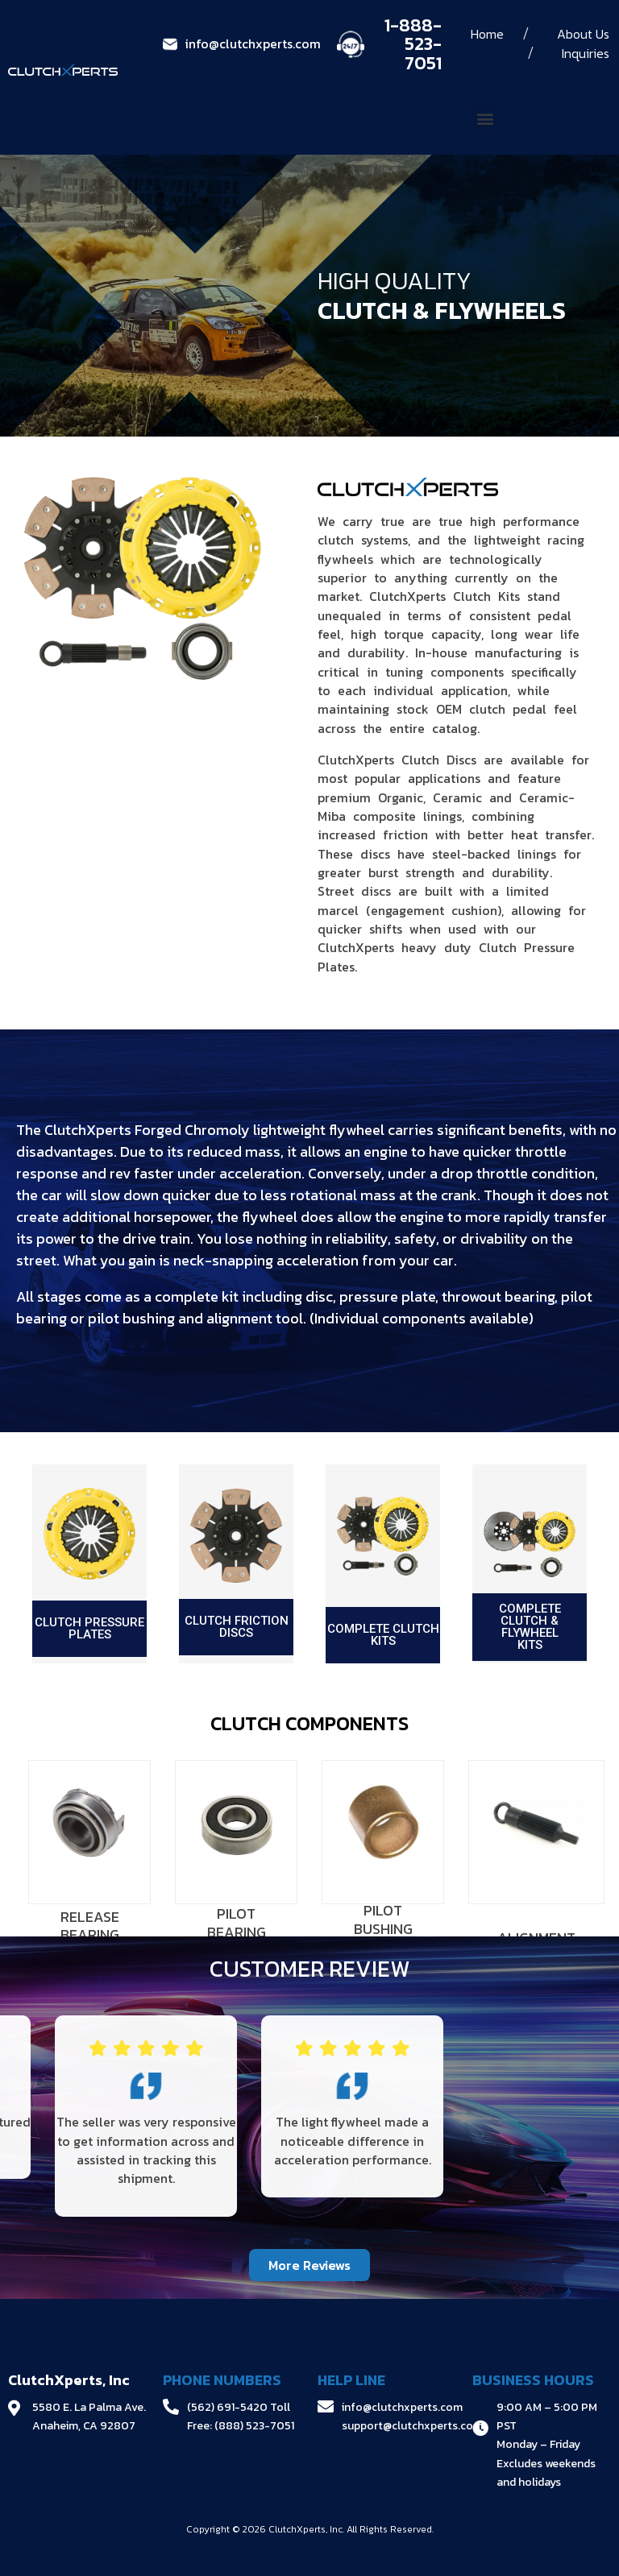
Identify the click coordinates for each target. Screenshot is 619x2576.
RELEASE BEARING (89, 1926)
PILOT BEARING (236, 1923)
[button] (485, 118)
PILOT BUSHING (383, 1919)
